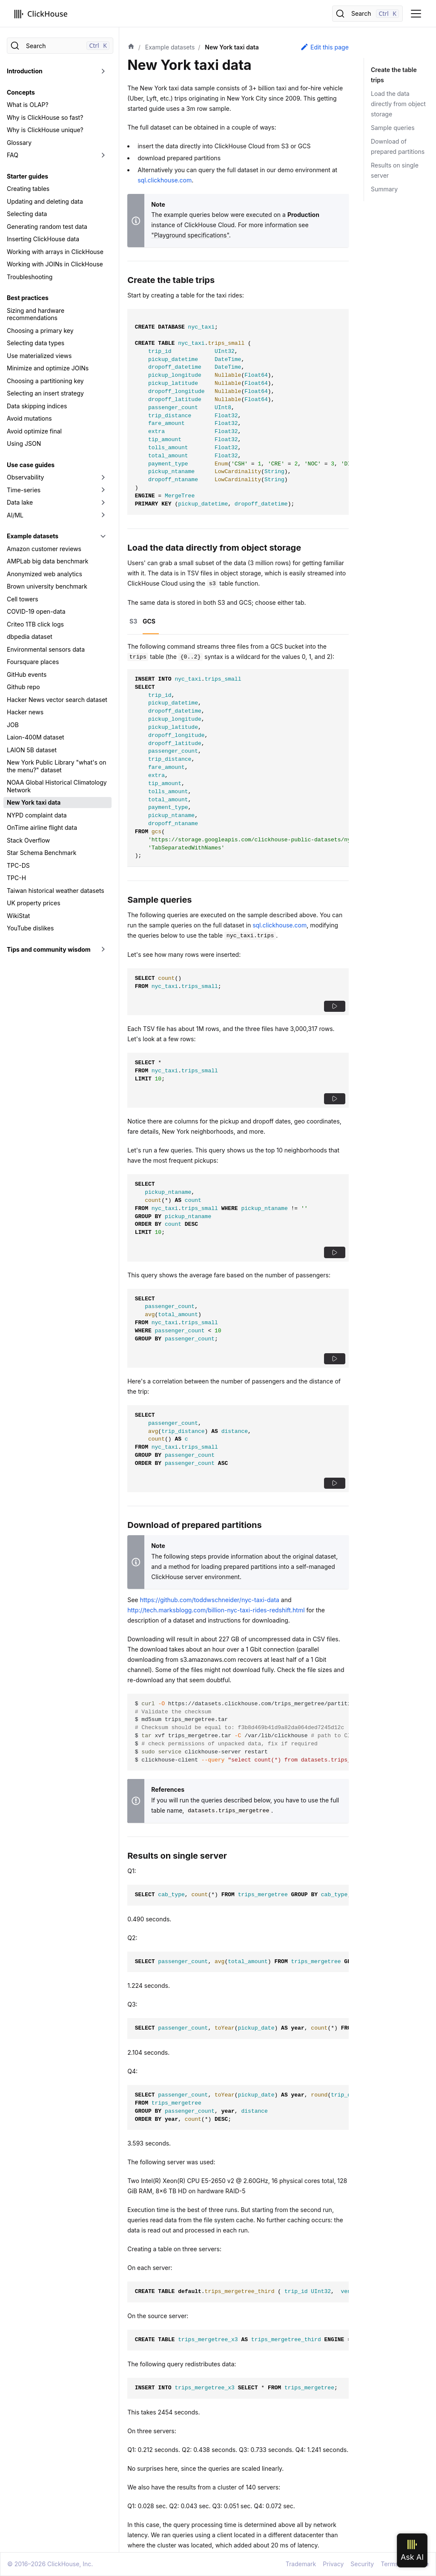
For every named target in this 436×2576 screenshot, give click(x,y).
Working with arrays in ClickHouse (55, 251)
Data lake (20, 502)
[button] (334, 1006)
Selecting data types (35, 343)
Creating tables (28, 188)
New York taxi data (33, 802)
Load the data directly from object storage (398, 104)
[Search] (367, 14)
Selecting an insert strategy (45, 393)
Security (362, 2563)
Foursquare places (33, 661)
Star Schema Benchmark (41, 852)
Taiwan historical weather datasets (55, 890)
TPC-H (16, 877)
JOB (13, 724)
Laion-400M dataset (35, 737)
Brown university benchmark (47, 586)
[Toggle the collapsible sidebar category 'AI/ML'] (103, 515)
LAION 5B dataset (32, 750)
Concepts (21, 92)
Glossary (19, 142)
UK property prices (33, 903)
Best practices (28, 297)
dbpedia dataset (29, 636)
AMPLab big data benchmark (47, 561)
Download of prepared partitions (398, 146)
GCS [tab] (149, 621)
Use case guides (30, 464)
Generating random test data (47, 226)
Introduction (25, 71)
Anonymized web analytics (44, 574)
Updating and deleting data (45, 201)
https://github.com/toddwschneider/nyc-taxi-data (209, 1599)
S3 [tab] (133, 621)
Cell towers (22, 599)
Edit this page (324, 47)
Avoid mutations (29, 418)
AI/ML (15, 515)
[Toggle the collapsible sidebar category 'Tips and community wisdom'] (103, 949)
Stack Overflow (28, 840)
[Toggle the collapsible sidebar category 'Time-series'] (103, 490)
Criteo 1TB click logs (35, 624)
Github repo (23, 686)
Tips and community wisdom (49, 949)
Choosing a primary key (40, 330)
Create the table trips (393, 75)
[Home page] (131, 47)
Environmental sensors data (46, 649)
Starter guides (27, 176)
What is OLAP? (28, 104)
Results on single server (395, 170)
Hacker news (25, 712)
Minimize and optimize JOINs (48, 368)
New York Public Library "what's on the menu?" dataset (56, 766)
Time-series (23, 490)
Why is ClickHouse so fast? (45, 117)
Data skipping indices (37, 406)
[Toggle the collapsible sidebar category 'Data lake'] (103, 502)
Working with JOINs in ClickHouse (55, 264)
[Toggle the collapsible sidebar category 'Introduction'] (103, 71)
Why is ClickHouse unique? (45, 129)
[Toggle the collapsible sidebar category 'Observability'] (103, 477)
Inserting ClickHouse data (43, 239)
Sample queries (393, 127)
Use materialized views (39, 355)
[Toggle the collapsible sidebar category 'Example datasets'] (103, 536)
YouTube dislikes (30, 928)
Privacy (333, 2563)
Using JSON (24, 443)
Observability (25, 477)
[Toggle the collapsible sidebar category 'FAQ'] (103, 155)
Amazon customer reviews (44, 548)
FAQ (12, 155)
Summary (384, 189)
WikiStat (18, 915)
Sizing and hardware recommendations (35, 314)
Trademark (301, 2563)
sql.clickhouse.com (165, 180)
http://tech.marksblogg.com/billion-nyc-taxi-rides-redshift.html (215, 1610)
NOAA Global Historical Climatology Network (57, 786)
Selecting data (27, 213)
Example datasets (32, 536)
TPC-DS (18, 865)
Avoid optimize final (34, 431)
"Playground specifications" (190, 235)
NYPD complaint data (37, 815)
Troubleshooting (29, 276)
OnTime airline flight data (42, 827)
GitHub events (26, 674)
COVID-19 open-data (36, 611)
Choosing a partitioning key (45, 380)
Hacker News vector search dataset (57, 699)
